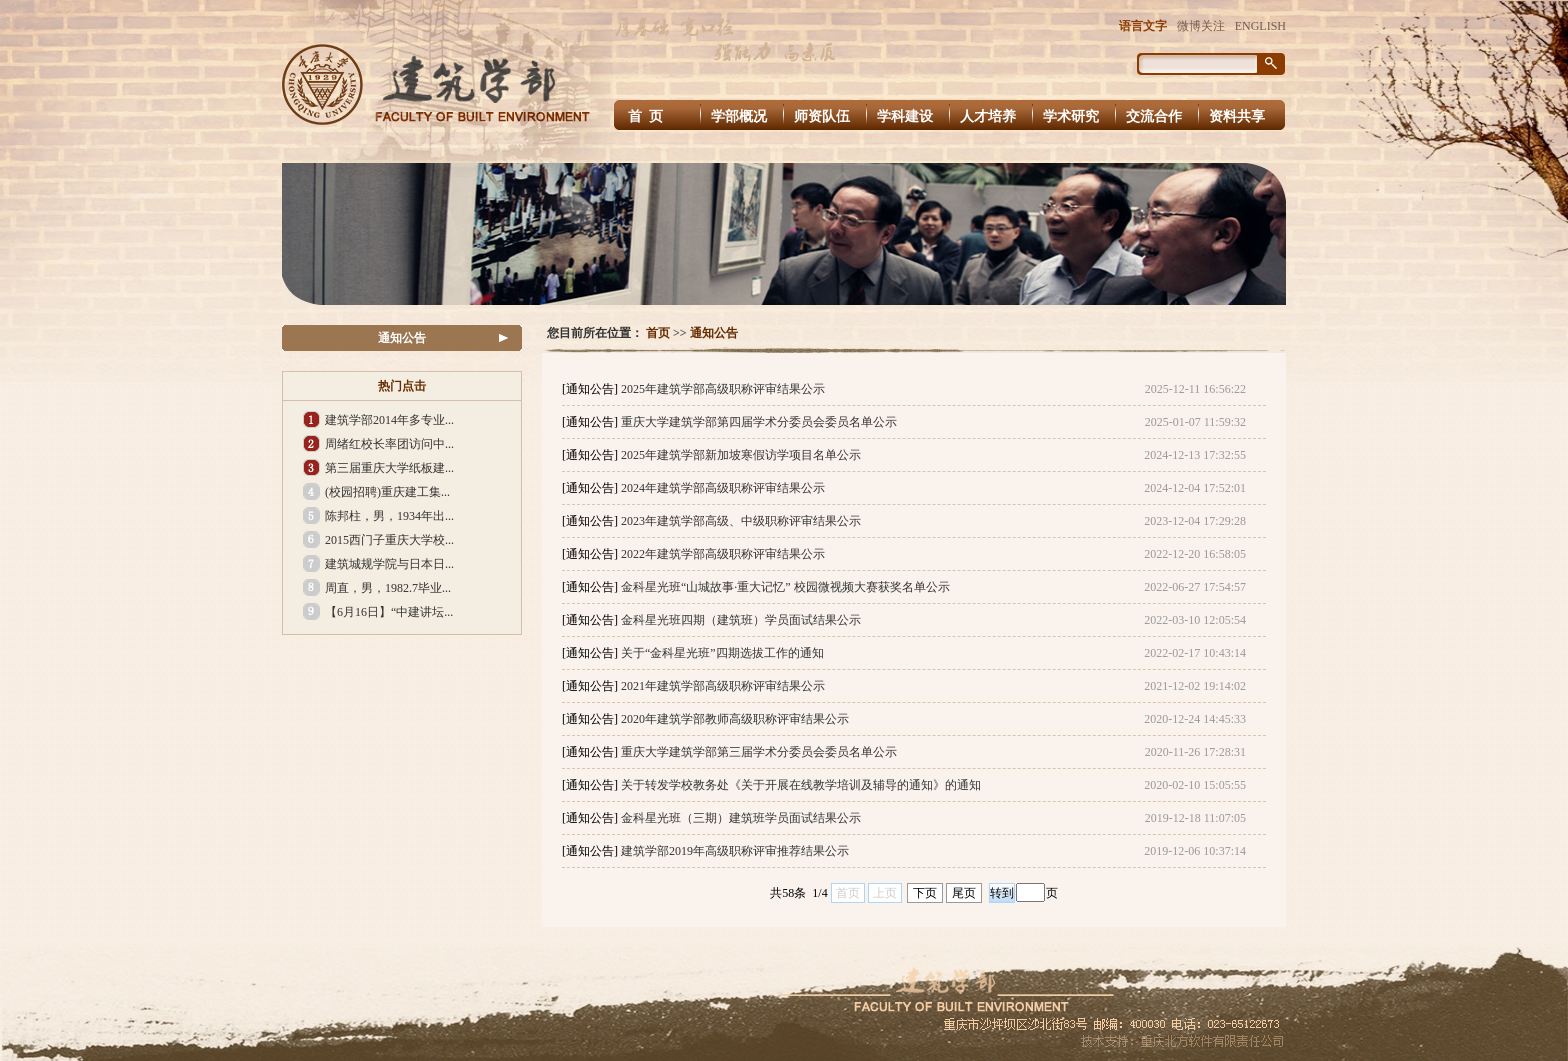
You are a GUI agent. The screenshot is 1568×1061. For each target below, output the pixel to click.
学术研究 (1071, 116)
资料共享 (1237, 116)
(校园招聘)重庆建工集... (387, 492)
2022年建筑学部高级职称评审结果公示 (723, 554)
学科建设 (905, 116)
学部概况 (739, 116)
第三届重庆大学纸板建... (389, 468)
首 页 (647, 116)
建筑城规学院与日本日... (389, 564)
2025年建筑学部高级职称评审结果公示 (723, 389)
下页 (925, 893)
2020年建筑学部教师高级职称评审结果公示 (735, 719)
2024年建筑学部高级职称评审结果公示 (723, 488)
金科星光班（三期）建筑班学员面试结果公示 (741, 818)
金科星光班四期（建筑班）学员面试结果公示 (741, 620)
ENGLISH (1260, 26)
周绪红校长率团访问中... (389, 444)
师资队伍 (822, 116)
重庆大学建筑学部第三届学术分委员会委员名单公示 (759, 752)
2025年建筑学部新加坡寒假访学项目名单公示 (741, 455)
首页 (658, 333)
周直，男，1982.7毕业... (388, 588)
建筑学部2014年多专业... (389, 420)
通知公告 (402, 338)
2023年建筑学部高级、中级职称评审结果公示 (741, 521)
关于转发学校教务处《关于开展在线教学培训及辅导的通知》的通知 (801, 785)
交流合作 (1154, 116)
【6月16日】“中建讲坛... (389, 612)
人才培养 (988, 116)
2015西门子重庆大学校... (389, 540)
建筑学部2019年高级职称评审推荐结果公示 (735, 851)
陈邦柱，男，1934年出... (389, 516)
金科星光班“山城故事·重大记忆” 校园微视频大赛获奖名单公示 (785, 587)
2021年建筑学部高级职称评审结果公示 (723, 686)
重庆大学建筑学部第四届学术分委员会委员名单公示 (759, 422)
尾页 (964, 893)
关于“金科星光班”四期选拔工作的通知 (722, 653)
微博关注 (1201, 26)
